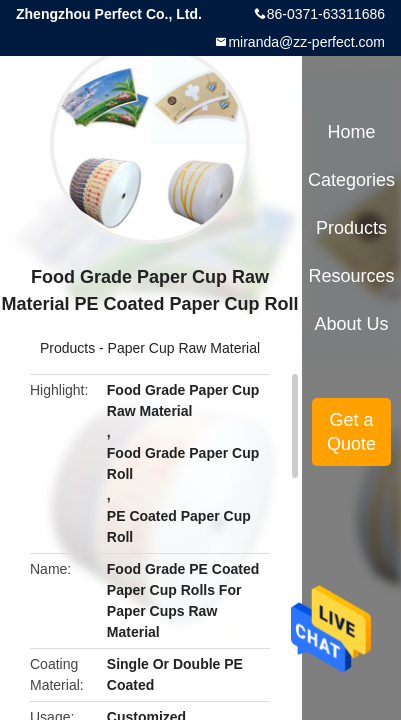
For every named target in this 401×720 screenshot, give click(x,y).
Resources (352, 276)
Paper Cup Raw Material (184, 348)
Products (67, 348)
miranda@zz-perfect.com (306, 42)
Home (352, 132)
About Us (352, 324)
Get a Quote (351, 432)
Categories (351, 180)
